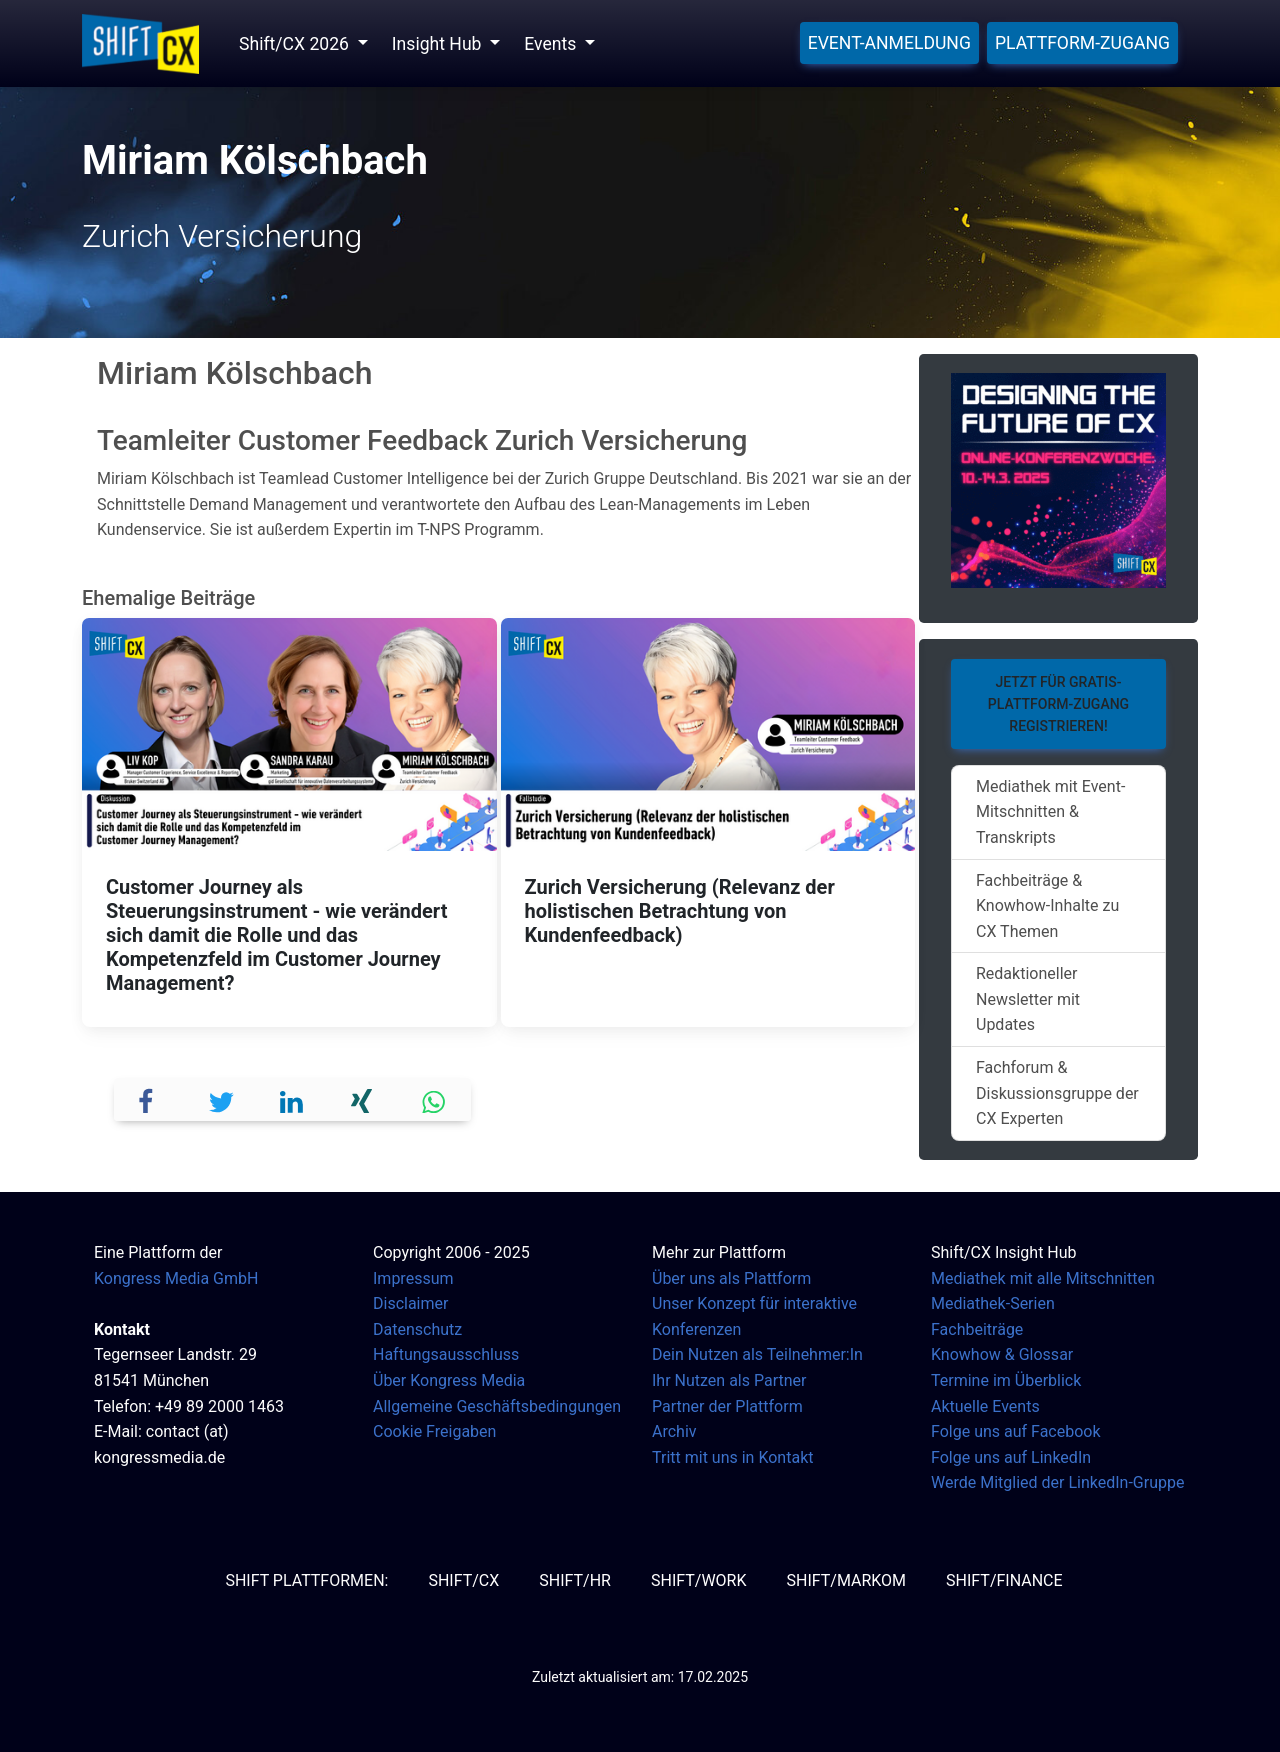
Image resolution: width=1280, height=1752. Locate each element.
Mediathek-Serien (993, 1303)
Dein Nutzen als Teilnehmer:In (757, 1354)
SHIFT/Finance (1004, 1580)
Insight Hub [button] (439, 44)
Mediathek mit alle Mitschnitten (1043, 1278)
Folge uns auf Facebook (1016, 1431)
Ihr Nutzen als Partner (729, 1380)
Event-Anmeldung (889, 43)
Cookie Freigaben (434, 1431)
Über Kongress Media (449, 1380)
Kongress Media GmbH (176, 1278)
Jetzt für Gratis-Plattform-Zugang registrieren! (1058, 704)
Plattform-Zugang (1082, 43)
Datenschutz (417, 1329)
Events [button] (552, 44)
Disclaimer (410, 1303)
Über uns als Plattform (731, 1278)
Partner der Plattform (727, 1406)
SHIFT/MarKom (846, 1580)
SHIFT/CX (463, 1580)
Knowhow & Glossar (1002, 1354)
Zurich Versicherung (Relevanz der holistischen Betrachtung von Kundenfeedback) (680, 911)
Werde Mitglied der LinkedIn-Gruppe (1057, 1482)
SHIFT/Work (699, 1580)
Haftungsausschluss (446, 1354)
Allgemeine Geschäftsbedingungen (497, 1406)
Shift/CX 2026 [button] (296, 44)
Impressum (413, 1278)
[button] (150, 1099)
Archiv (674, 1431)
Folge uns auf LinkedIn (1011, 1457)
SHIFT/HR (575, 1580)
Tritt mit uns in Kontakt (732, 1457)
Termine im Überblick (1006, 1380)
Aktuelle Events (985, 1406)
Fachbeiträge (977, 1329)
